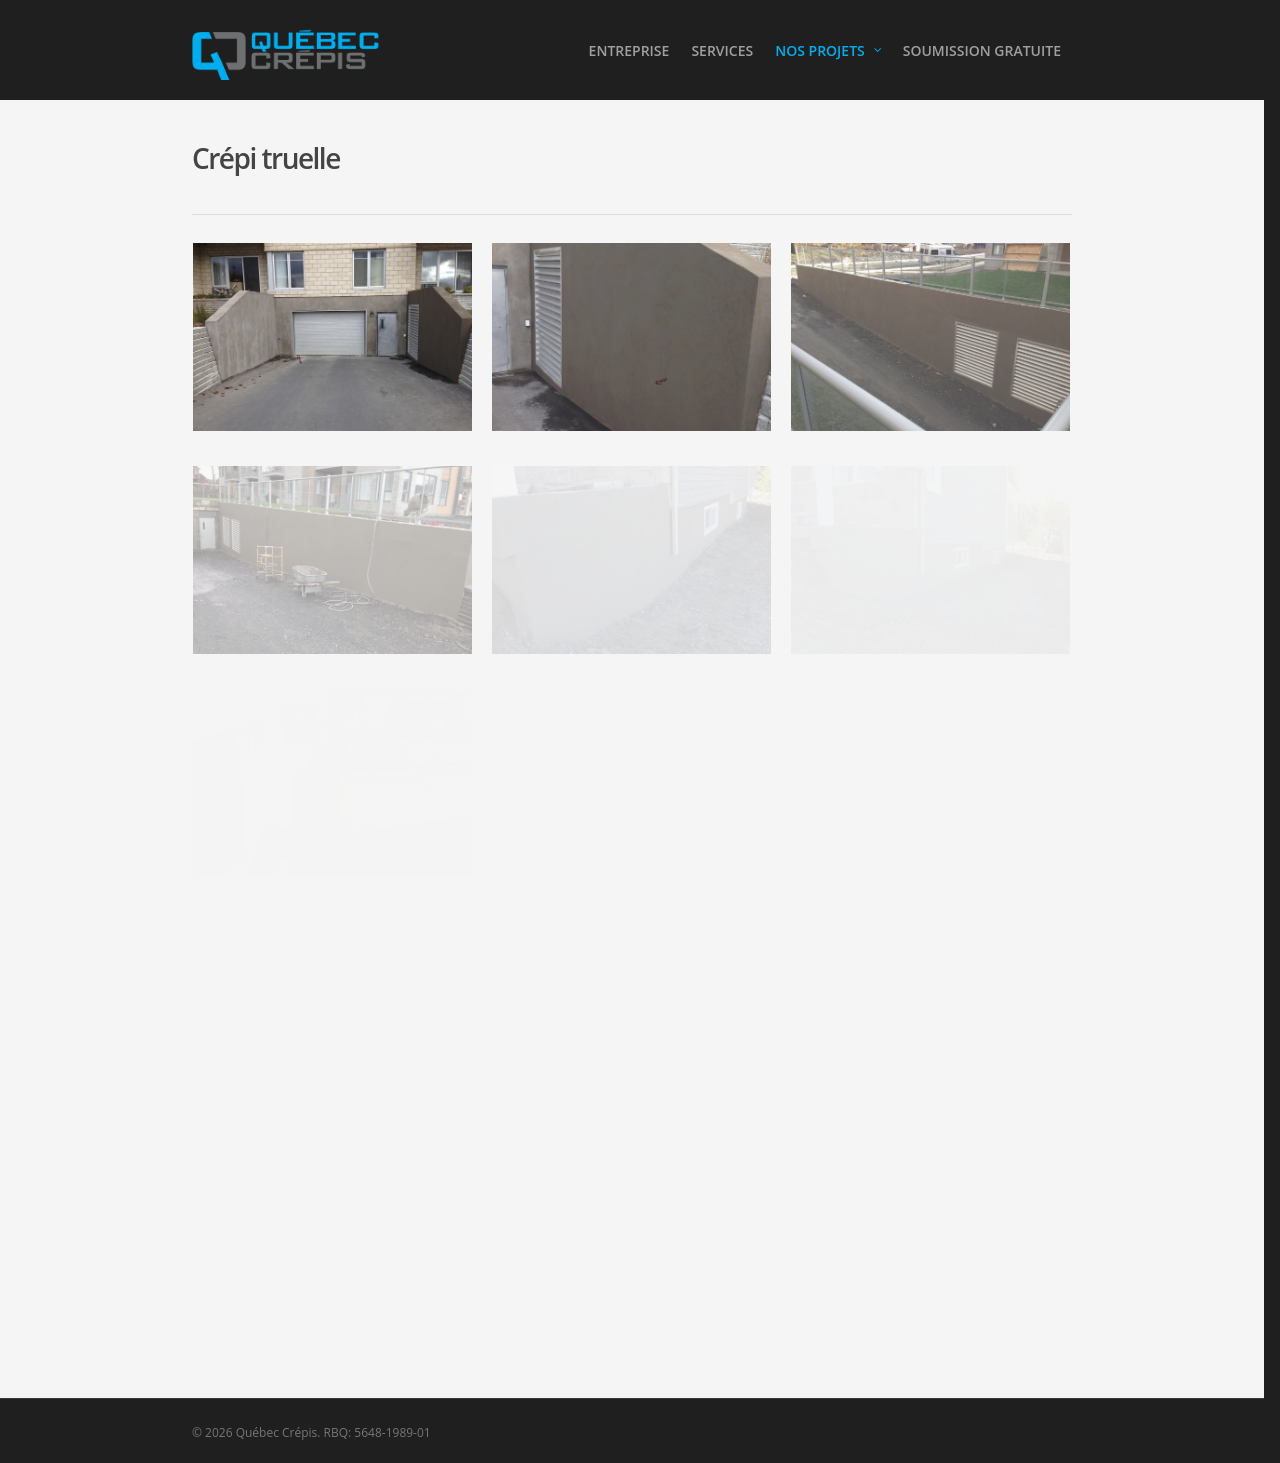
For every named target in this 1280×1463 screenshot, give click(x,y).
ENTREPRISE (629, 50)
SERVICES (722, 50)
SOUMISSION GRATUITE (982, 50)
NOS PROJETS (829, 50)
